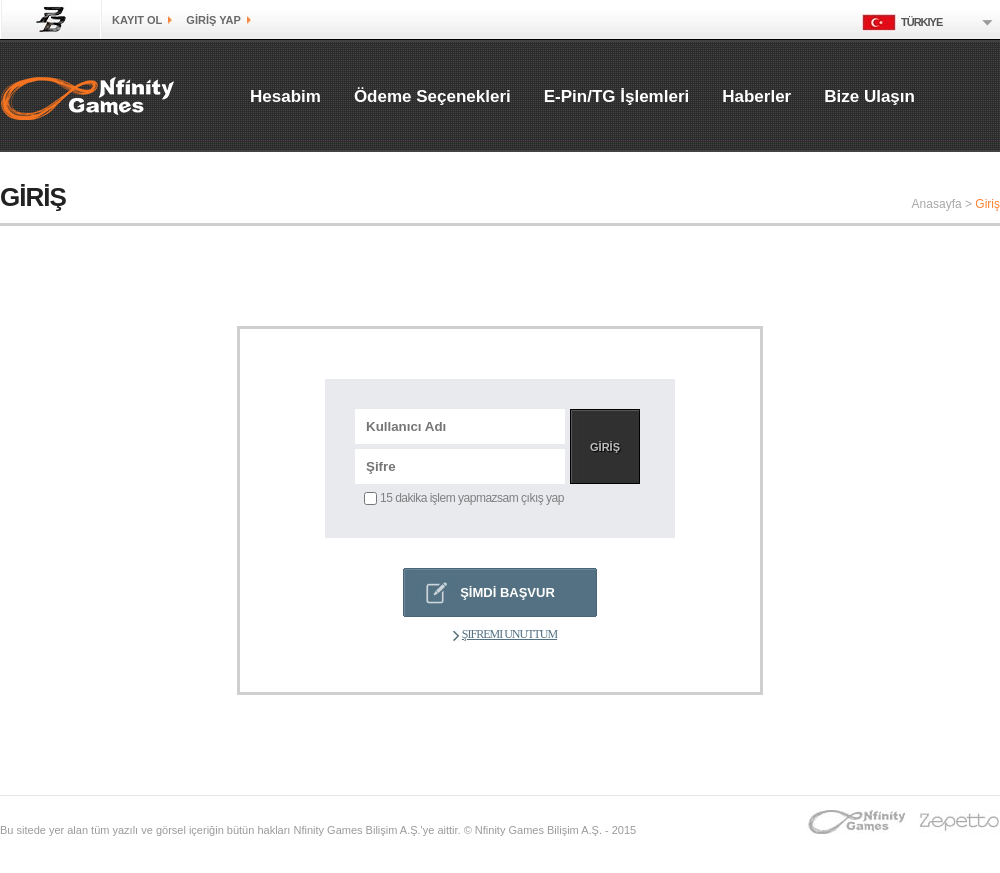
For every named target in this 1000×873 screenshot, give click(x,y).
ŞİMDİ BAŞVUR (507, 592)
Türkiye (902, 22)
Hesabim (285, 96)
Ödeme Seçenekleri (432, 96)
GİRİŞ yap (213, 20)
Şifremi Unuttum (505, 634)
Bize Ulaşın (869, 96)
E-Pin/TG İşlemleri (617, 96)
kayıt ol (137, 20)
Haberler (756, 96)
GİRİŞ (605, 447)
